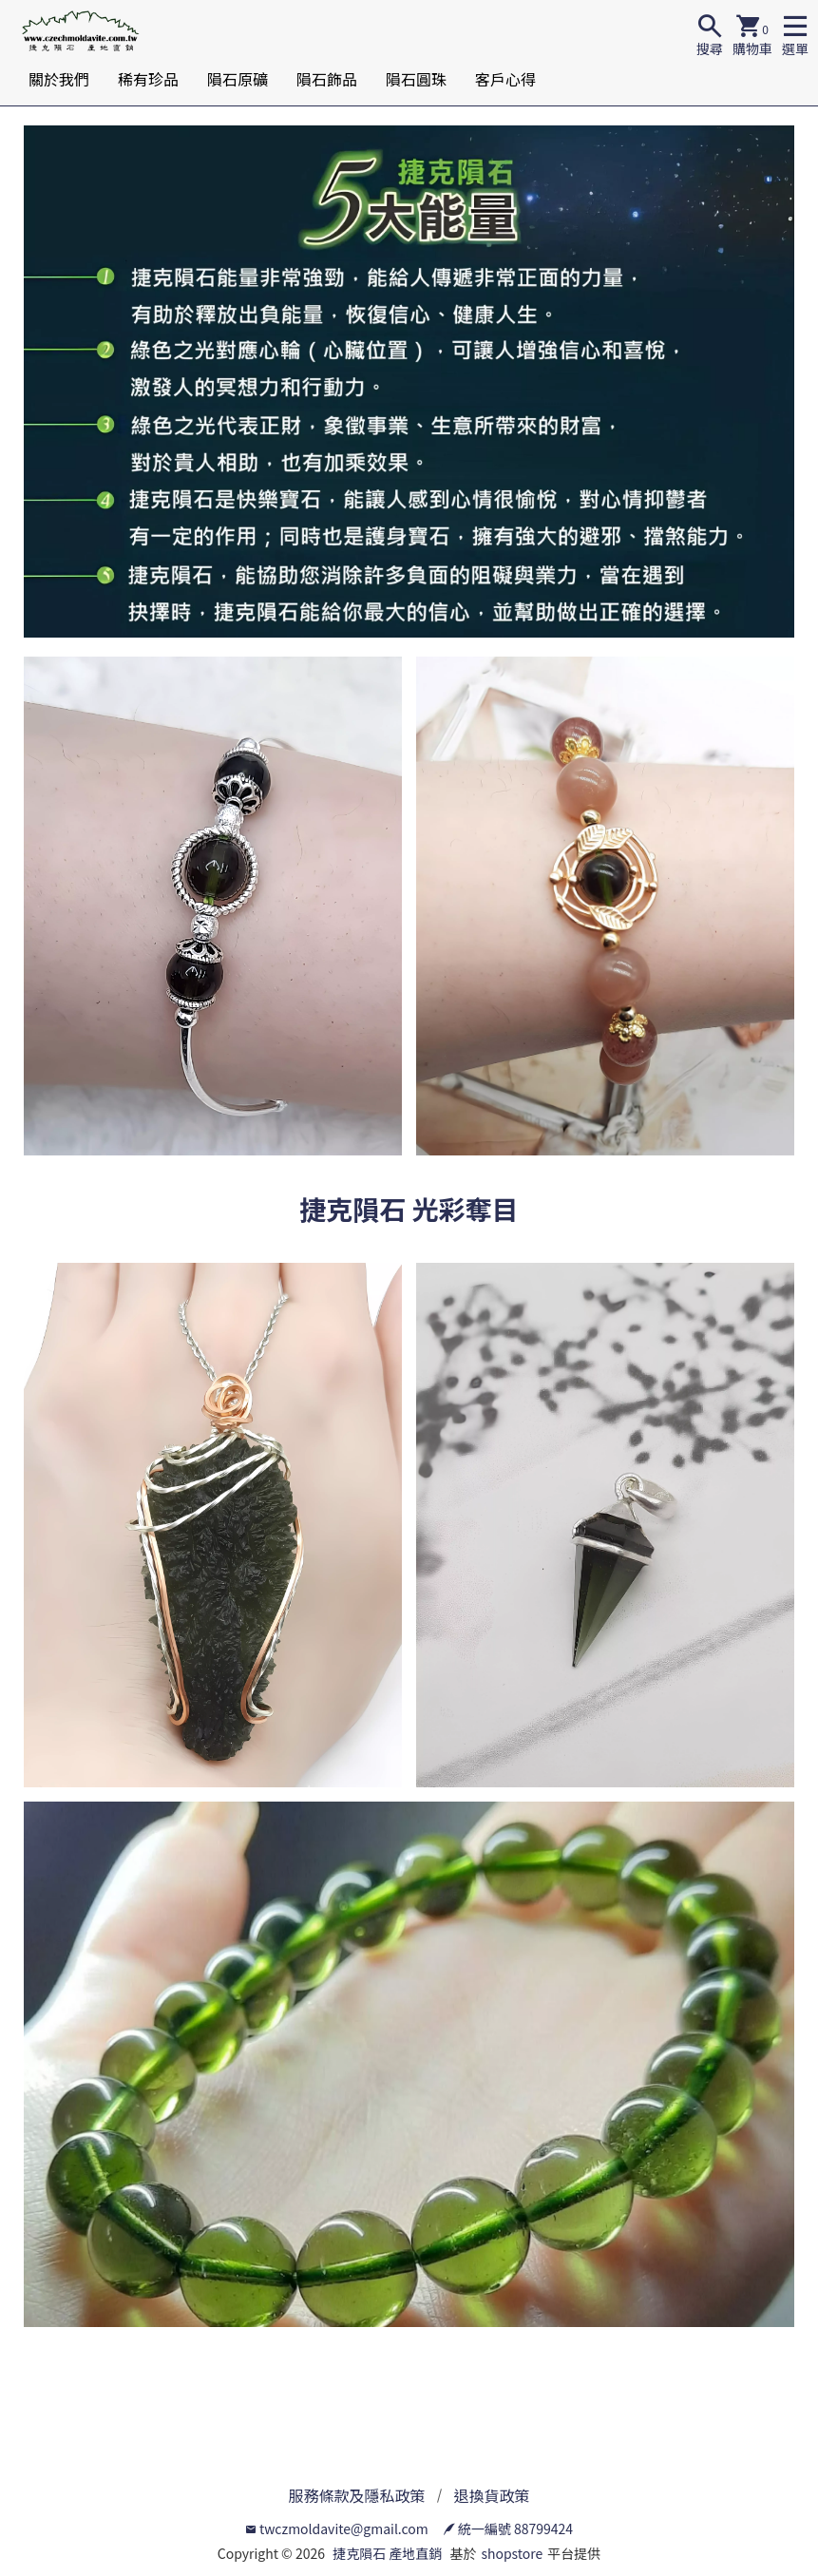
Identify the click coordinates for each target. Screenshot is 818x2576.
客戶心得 (505, 78)
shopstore (511, 2553)
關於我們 (59, 78)
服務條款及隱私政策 (356, 2495)
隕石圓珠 (416, 78)
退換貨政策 (492, 2495)
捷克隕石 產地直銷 (387, 2553)
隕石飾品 (326, 78)
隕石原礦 (237, 78)
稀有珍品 (148, 78)
